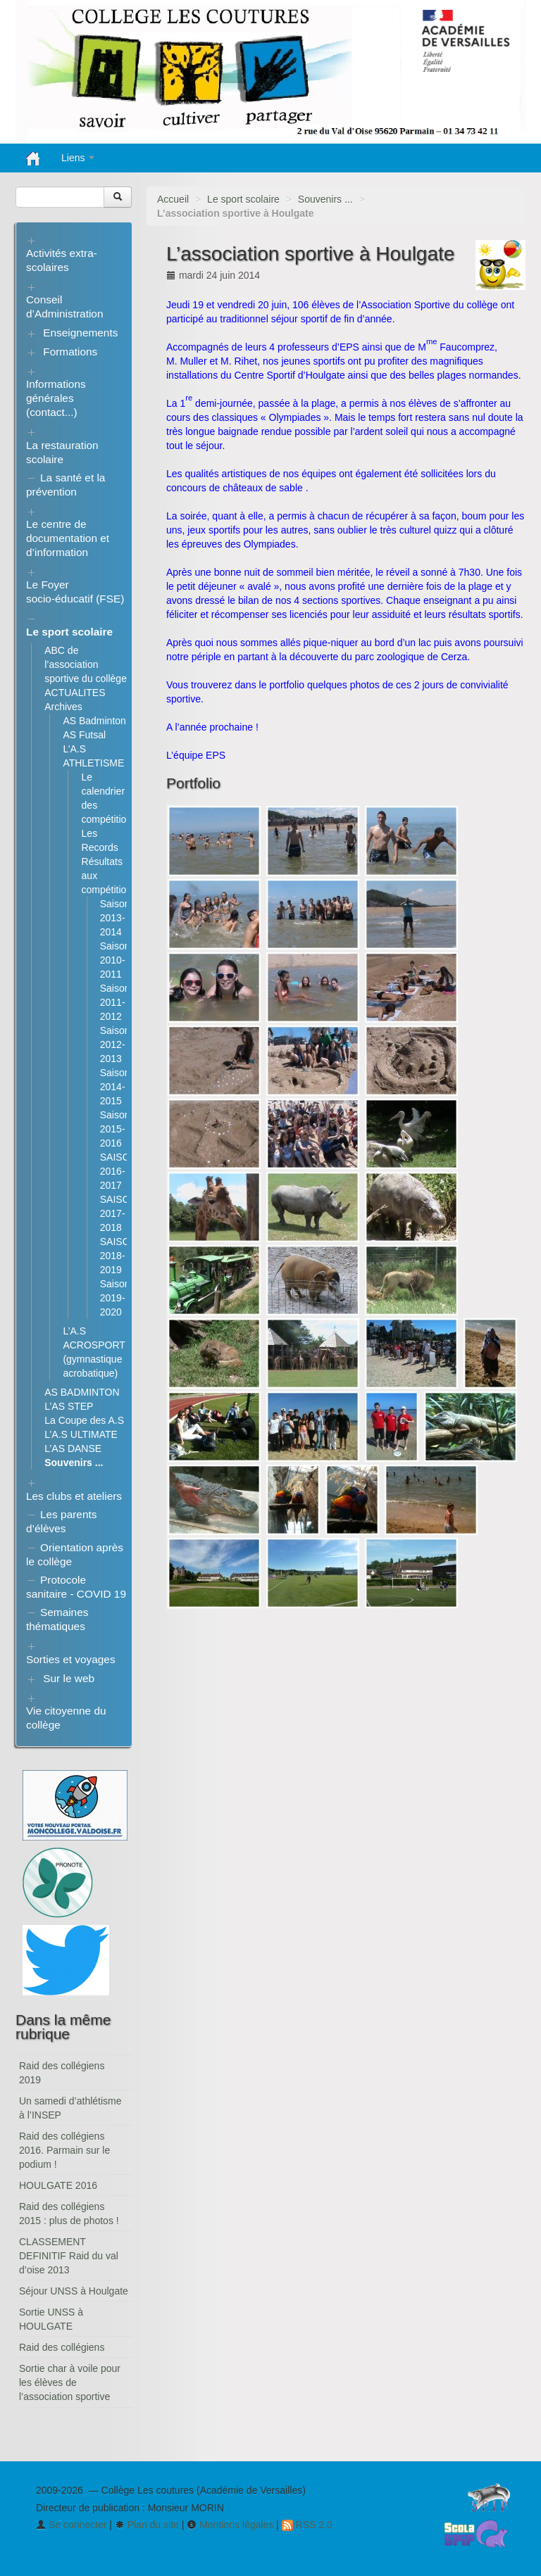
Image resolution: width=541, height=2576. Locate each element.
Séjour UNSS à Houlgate (73, 2291)
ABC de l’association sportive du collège (85, 664)
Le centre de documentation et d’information (67, 538)
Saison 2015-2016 (115, 1129)
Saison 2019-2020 (115, 1298)
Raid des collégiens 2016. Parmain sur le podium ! (64, 2150)
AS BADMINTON (81, 1392)
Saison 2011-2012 (115, 1002)
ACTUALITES (74, 692)
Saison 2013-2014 (115, 917)
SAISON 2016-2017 (118, 1171)
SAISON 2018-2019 (118, 1255)
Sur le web (68, 1678)
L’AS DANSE (72, 1448)
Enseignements (80, 333)
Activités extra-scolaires (61, 260)
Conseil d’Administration (65, 306)
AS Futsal (84, 734)
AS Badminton (94, 720)
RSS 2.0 (307, 2524)
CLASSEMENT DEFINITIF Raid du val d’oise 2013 (68, 2255)
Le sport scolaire (243, 199)
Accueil (173, 199)
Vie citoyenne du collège (66, 1718)
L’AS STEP (68, 1406)
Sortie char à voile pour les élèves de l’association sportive (69, 2382)
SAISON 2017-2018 (118, 1213)
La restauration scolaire (62, 452)
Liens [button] (77, 157)
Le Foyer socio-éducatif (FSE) (75, 592)
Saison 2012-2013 (115, 1044)
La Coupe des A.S (84, 1420)
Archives (63, 706)
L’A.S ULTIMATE (81, 1434)
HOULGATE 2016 (58, 2185)
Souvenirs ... (325, 199)
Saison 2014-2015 (115, 1086)
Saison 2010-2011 (115, 960)
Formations (70, 352)
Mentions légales (230, 2524)
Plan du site (147, 2524)
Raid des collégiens (61, 2347)
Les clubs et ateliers (74, 1496)
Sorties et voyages (71, 1659)
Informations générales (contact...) (56, 398)
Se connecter (71, 2524)
